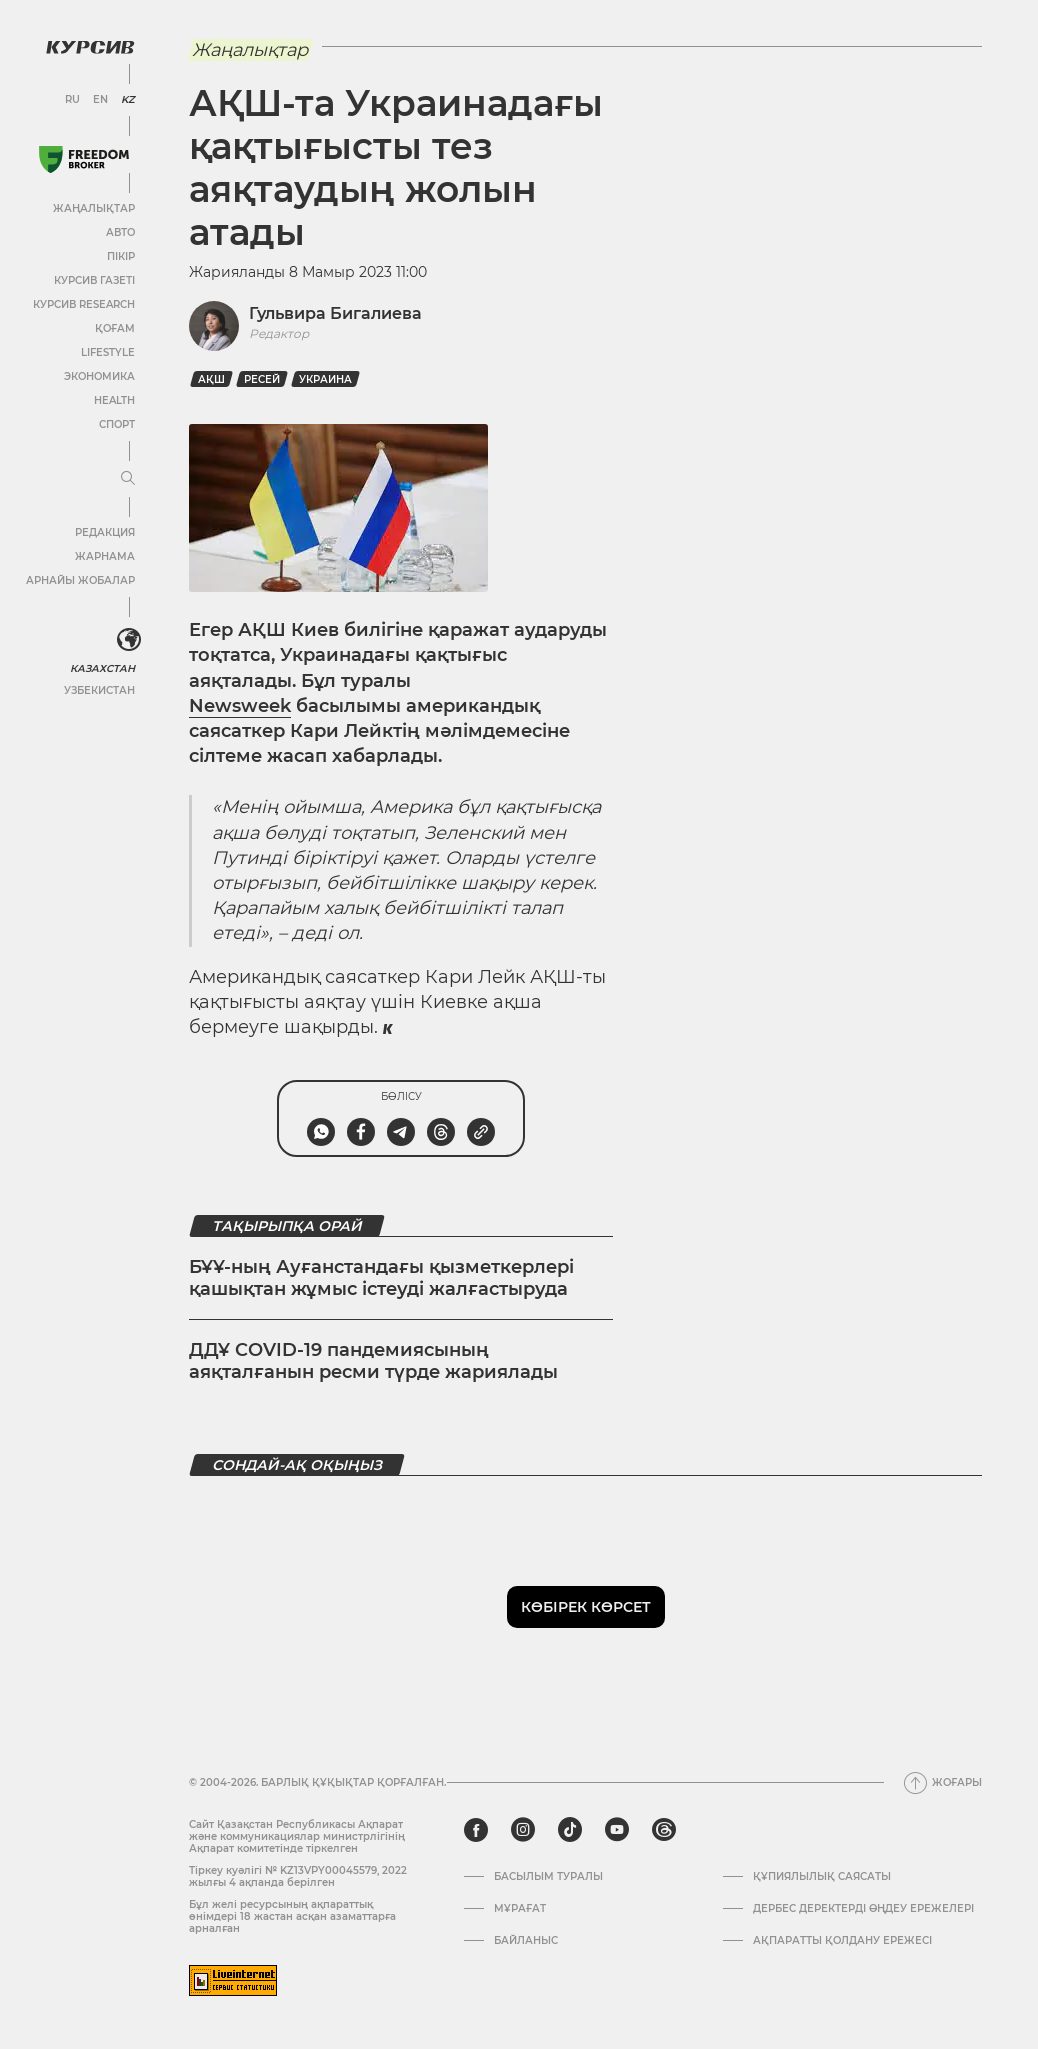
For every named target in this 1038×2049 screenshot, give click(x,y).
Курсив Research (84, 304)
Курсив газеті (94, 280)
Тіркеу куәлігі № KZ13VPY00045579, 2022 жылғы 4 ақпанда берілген (298, 1876)
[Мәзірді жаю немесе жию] (128, 479)
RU (72, 100)
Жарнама (105, 556)
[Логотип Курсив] (90, 47)
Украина (325, 379)
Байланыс (526, 1941)
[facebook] (476, 1830)
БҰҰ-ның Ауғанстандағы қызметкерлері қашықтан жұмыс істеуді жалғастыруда (381, 1278)
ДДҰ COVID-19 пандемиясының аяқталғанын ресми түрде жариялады (373, 1361)
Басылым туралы (548, 1877)
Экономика (99, 376)
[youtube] (617, 1830)
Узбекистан (99, 690)
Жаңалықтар (94, 208)
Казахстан (102, 668)
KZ (128, 100)
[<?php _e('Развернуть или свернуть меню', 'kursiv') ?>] (129, 640)
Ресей (262, 379)
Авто (120, 232)
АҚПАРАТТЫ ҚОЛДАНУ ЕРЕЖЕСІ (842, 1941)
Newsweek (240, 706)
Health (114, 400)
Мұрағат (520, 1909)
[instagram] (523, 1830)
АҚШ (211, 379)
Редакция (105, 532)
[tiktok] (570, 1830)
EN (100, 100)
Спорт (117, 424)
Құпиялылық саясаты (822, 1877)
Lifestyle (108, 352)
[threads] (664, 1830)
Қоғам (115, 328)
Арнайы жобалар (80, 580)
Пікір (121, 256)
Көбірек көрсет (586, 1607)
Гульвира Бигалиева (335, 313)
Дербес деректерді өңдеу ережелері (863, 1909)
